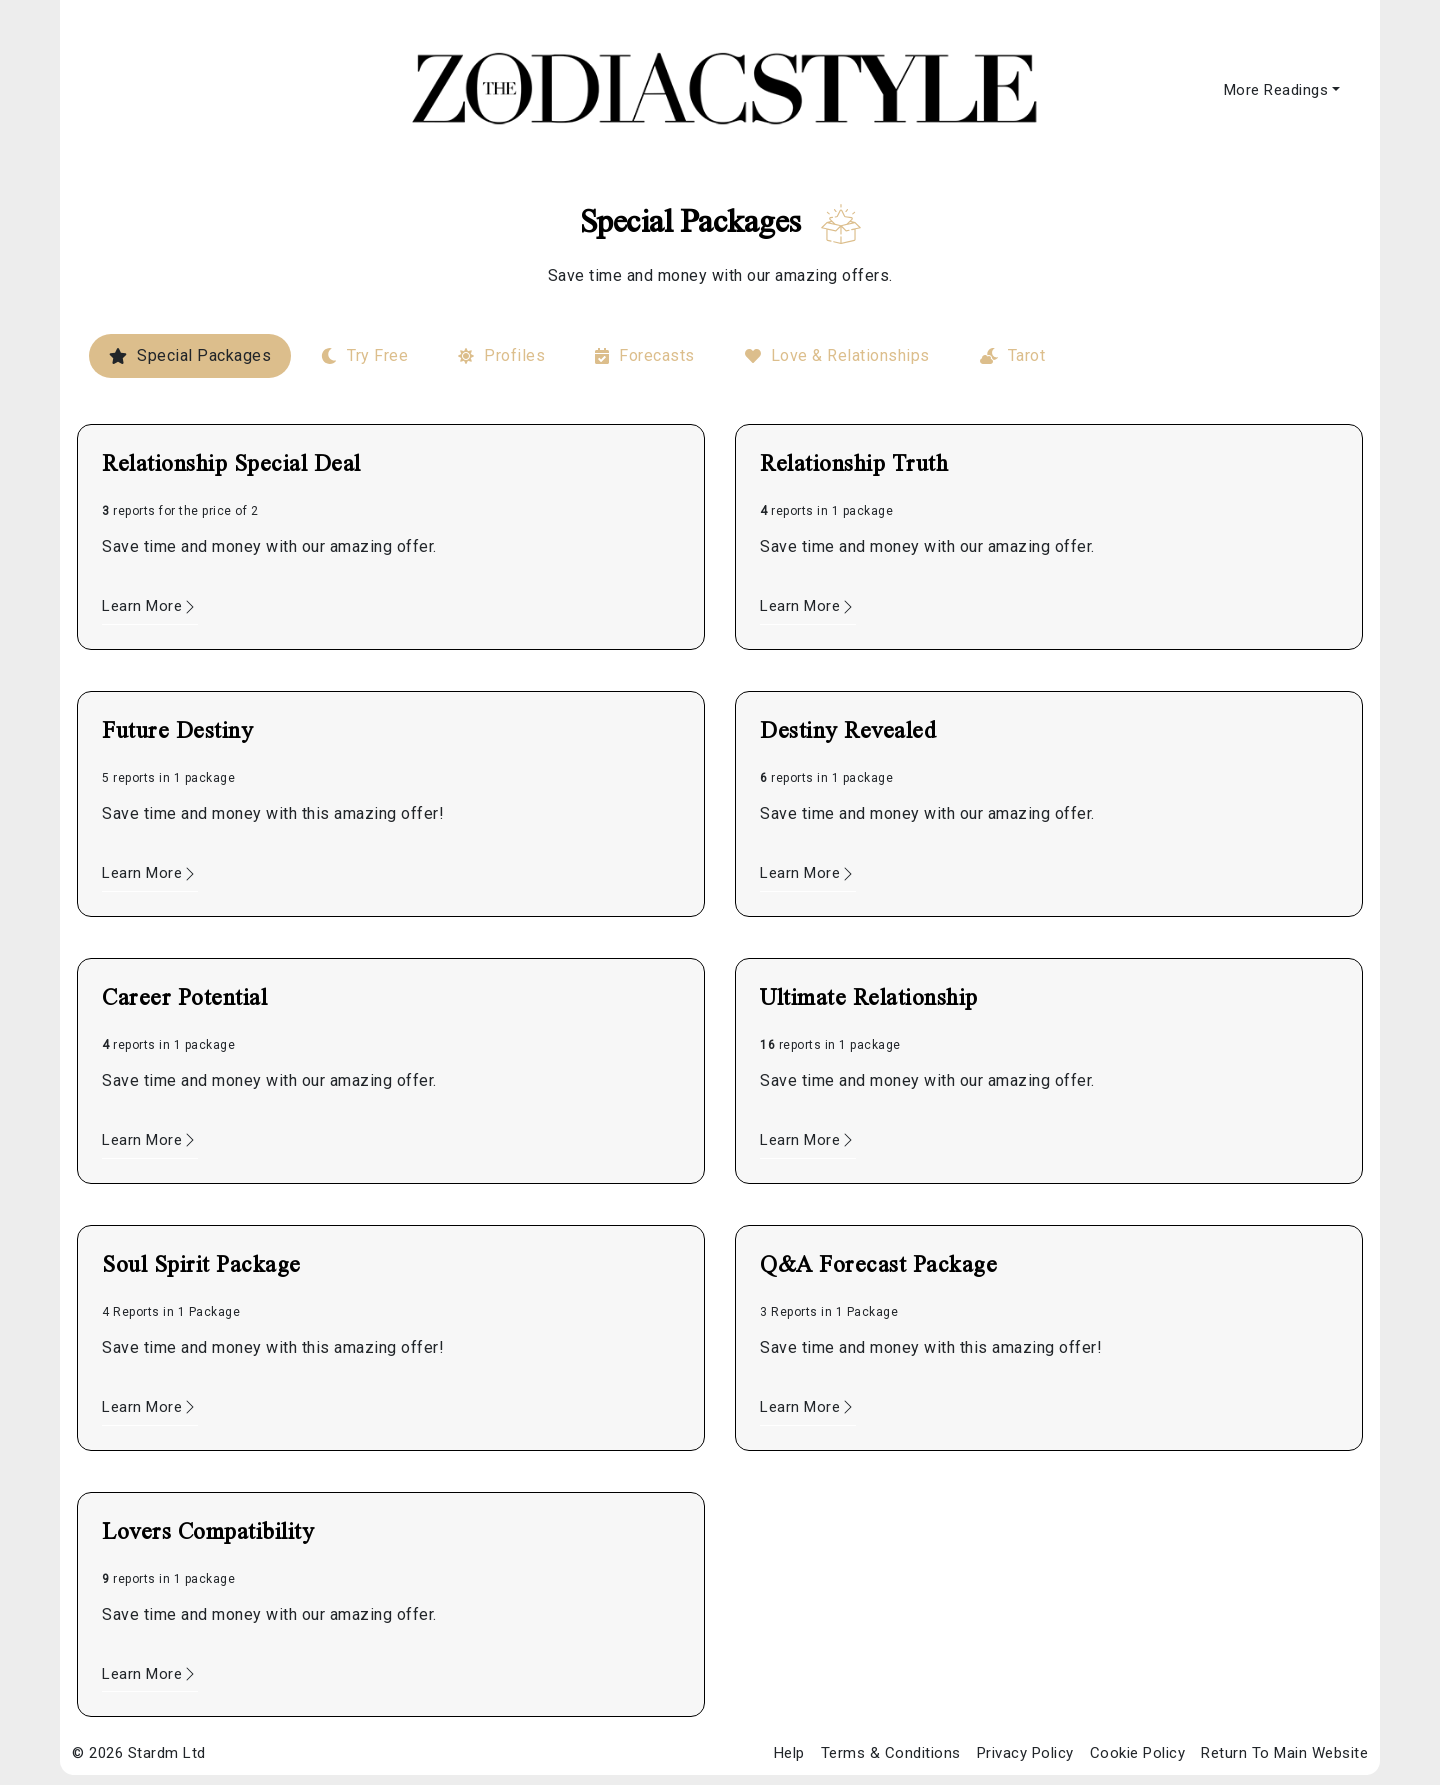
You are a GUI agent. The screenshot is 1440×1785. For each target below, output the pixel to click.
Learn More (150, 606)
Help (789, 1753)
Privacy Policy (1025, 1753)
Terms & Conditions (891, 1753)
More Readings (1276, 90)
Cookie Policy (1138, 1753)
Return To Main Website (1284, 1753)
